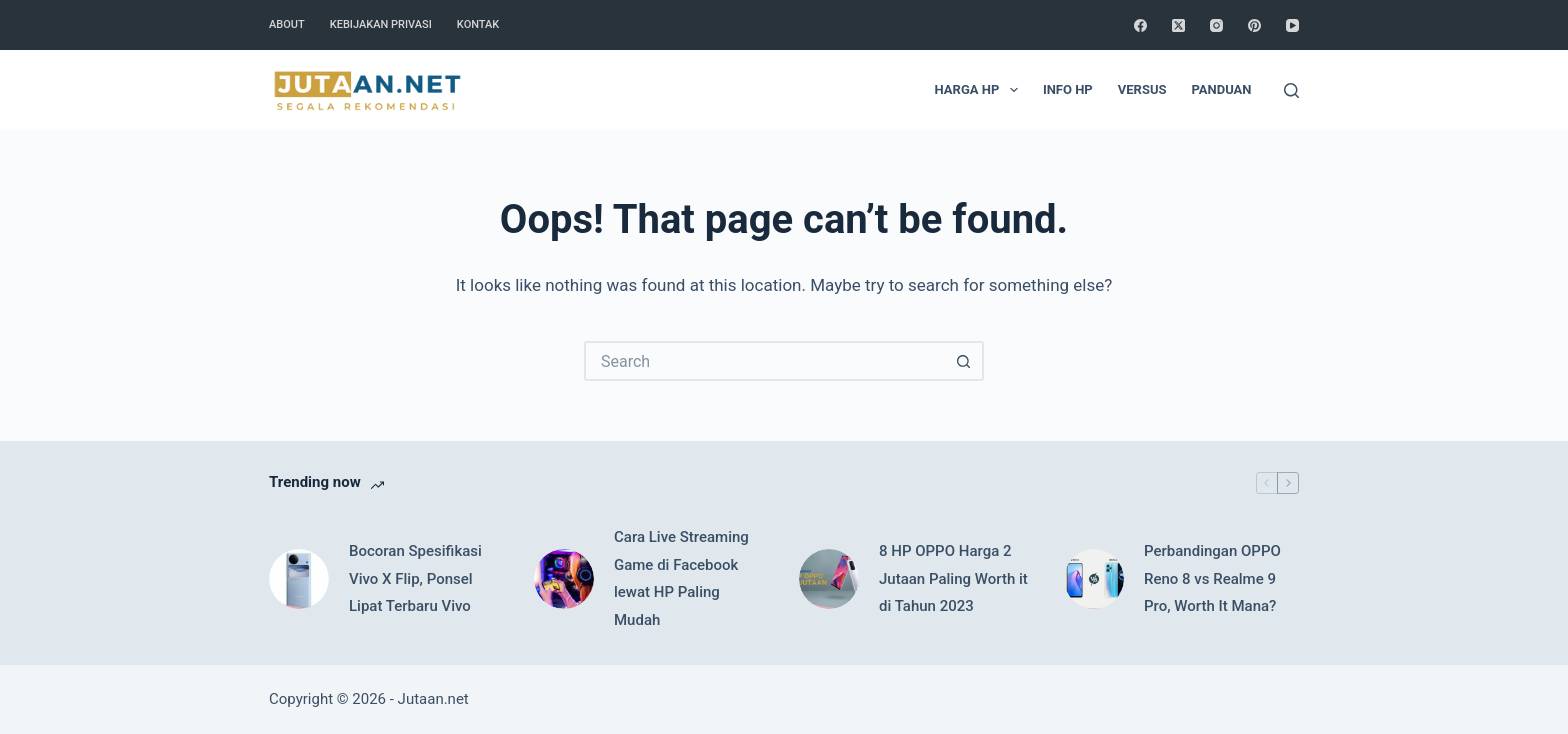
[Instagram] (1216, 25)
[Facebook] (1140, 25)
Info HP (1068, 89)
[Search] (1291, 90)
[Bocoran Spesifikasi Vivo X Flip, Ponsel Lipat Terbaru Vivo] (299, 579)
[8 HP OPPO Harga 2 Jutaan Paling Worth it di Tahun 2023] (829, 579)
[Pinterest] (1254, 25)
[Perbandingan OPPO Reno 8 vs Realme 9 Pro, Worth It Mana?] (1094, 579)
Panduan (1221, 89)
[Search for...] (764, 361)
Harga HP (980, 90)
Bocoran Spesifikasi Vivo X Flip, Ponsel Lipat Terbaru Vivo (415, 579)
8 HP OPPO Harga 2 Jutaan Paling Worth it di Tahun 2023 (953, 579)
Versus (1142, 89)
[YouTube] (1292, 25)
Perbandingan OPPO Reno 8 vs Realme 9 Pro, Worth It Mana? (1212, 579)
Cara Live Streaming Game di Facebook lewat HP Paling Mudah (681, 578)
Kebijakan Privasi (381, 24)
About (287, 24)
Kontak (478, 24)
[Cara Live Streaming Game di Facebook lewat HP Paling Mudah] (564, 579)
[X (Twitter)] (1178, 25)
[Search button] (964, 361)
